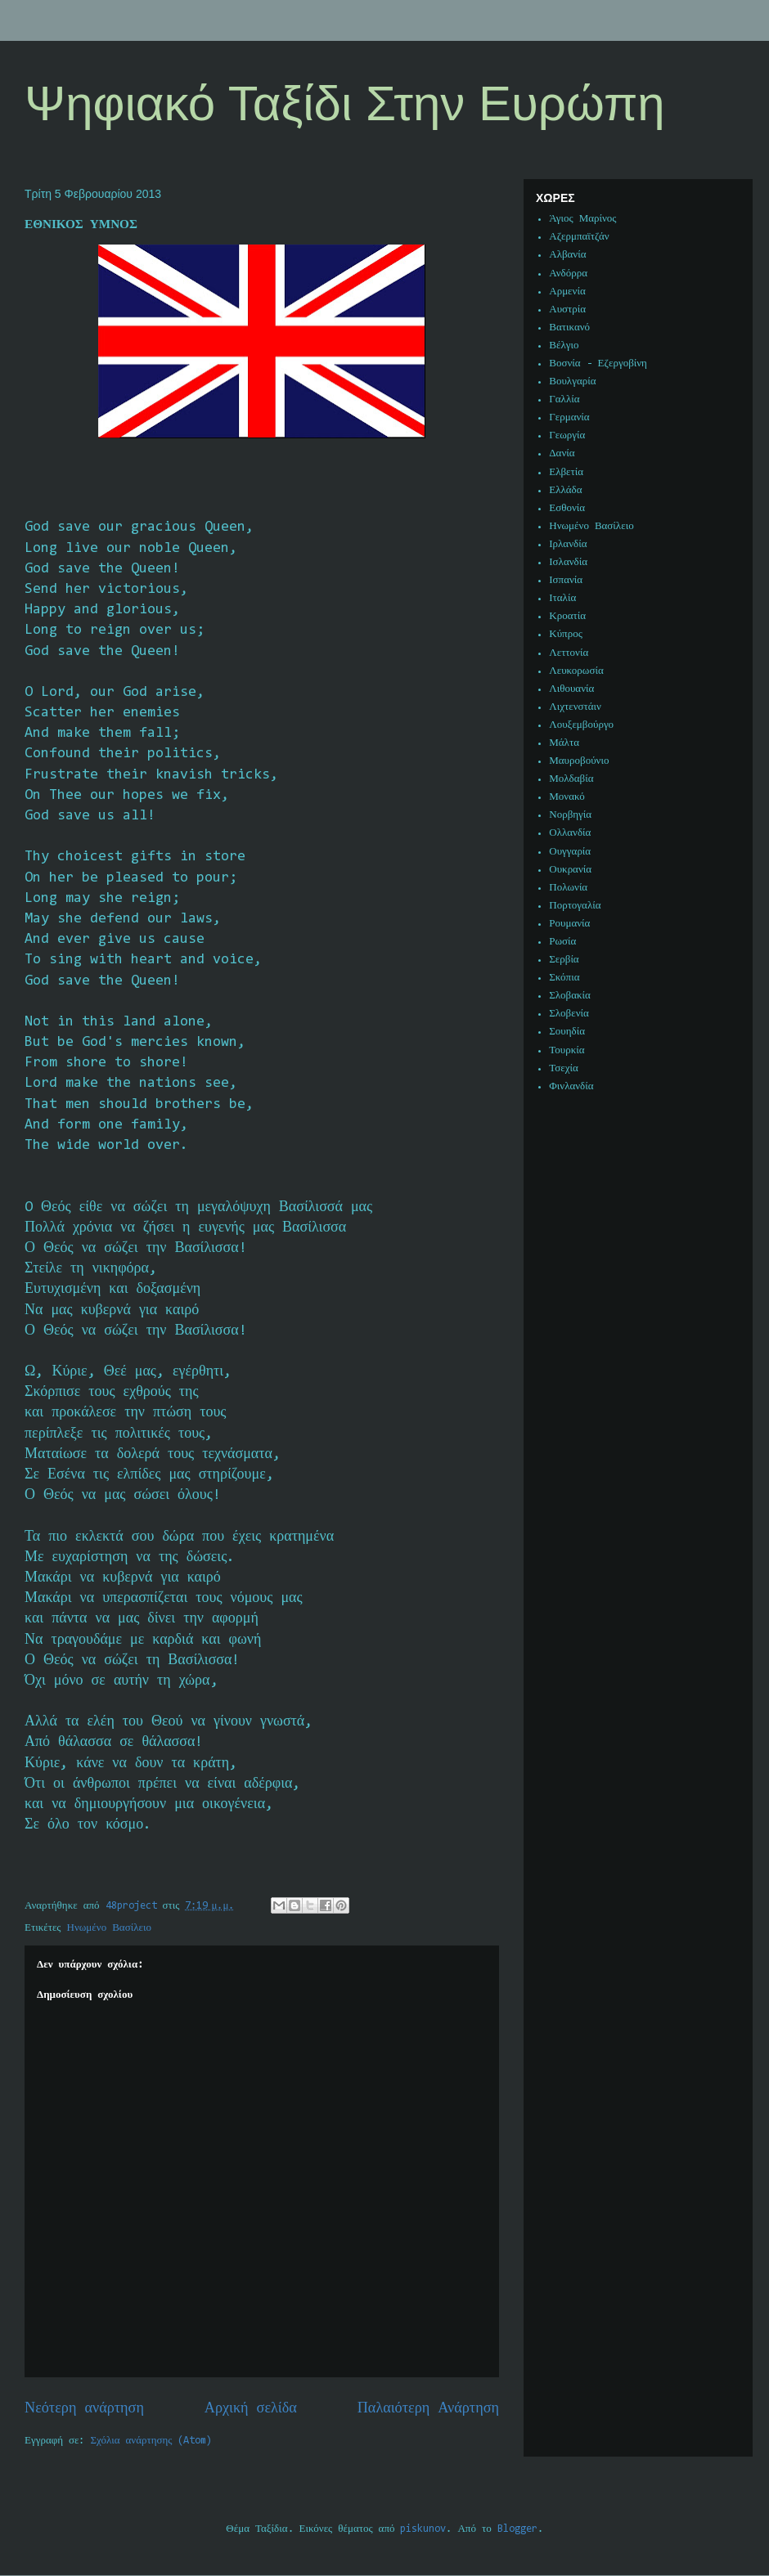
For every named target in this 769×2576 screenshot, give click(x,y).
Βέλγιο (563, 345)
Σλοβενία (569, 1013)
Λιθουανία (571, 689)
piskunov (423, 2529)
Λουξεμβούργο (581, 725)
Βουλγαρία (572, 381)
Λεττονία (568, 653)
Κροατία (567, 616)
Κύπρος (565, 634)
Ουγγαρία (570, 851)
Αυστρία (567, 309)
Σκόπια (564, 977)
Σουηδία (567, 1031)
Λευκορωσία (576, 671)
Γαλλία (564, 399)
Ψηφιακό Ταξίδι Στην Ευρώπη (345, 103)
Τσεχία (563, 1068)
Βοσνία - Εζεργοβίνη (598, 363)
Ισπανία (565, 580)
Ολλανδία (570, 833)
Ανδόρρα (568, 273)
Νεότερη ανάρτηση (84, 2409)
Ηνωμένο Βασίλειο (109, 1928)
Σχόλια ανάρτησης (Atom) (152, 2440)
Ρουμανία (569, 923)
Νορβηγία (570, 815)
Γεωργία (567, 435)
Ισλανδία (568, 562)
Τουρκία (566, 1050)
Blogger (517, 2529)
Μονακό (567, 797)
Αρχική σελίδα (251, 2409)
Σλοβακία (570, 995)
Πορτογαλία (574, 905)
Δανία (561, 453)
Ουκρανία (570, 869)
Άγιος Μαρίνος (582, 218)
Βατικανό (569, 327)
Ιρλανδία (568, 544)
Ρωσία (562, 941)
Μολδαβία (571, 779)
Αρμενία (567, 291)
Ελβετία (566, 472)
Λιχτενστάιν (575, 707)
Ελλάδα (565, 490)
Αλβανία (567, 254)
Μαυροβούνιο (579, 761)
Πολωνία (568, 887)
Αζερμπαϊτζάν (579, 236)
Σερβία (563, 959)
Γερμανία (569, 417)
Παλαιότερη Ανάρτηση (428, 2409)
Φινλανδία (571, 1086)
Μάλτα (564, 743)
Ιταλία (562, 598)
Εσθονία (567, 508)
